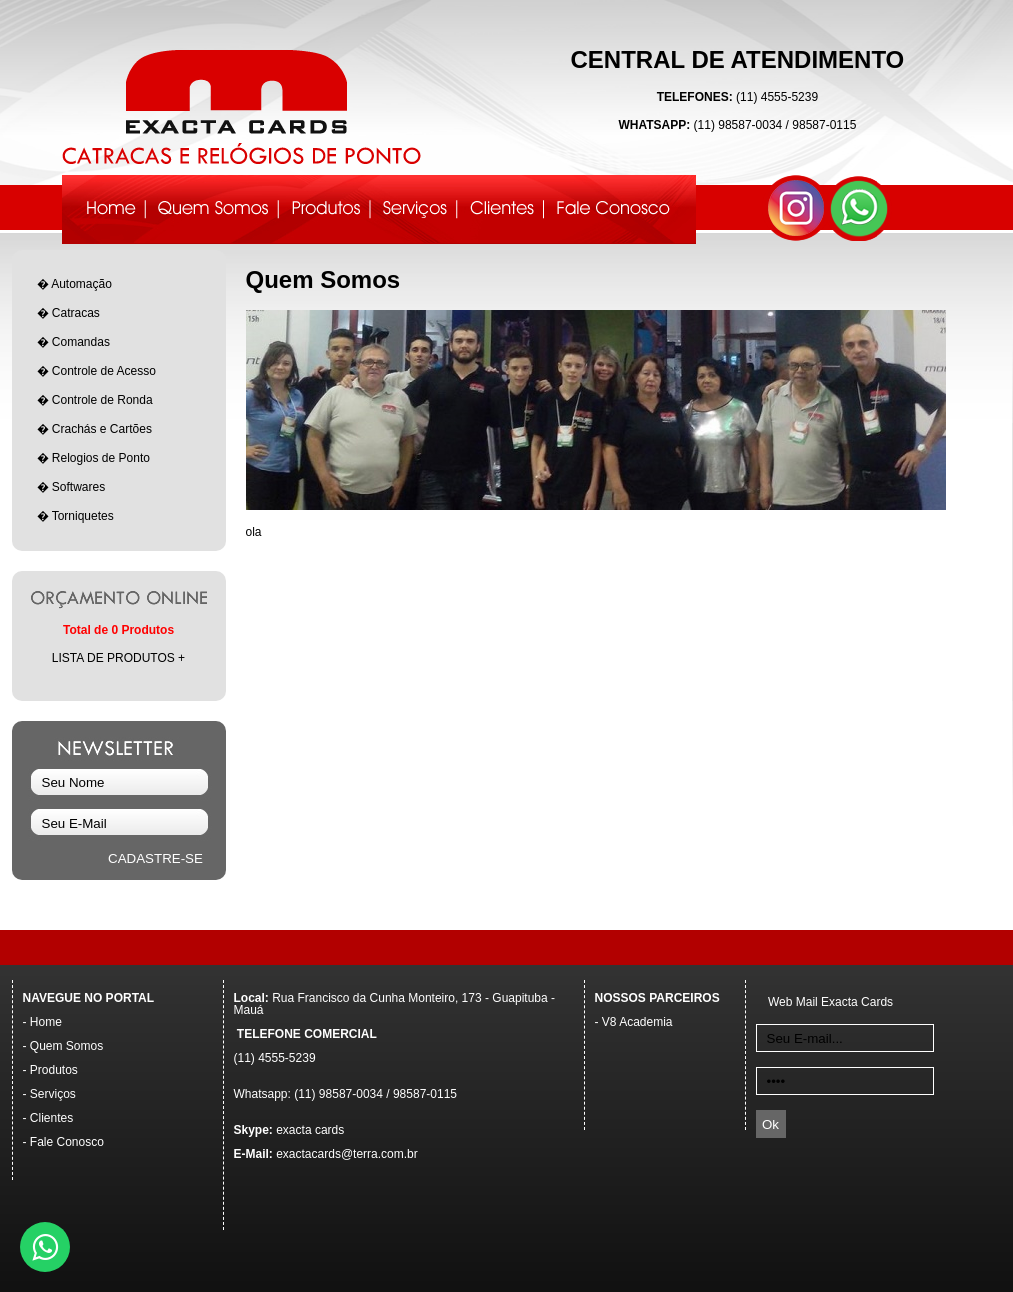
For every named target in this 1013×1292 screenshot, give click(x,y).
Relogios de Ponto (101, 458)
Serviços (53, 1094)
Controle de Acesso (104, 371)
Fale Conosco (67, 1142)
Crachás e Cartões (102, 429)
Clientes (51, 1118)
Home (46, 1022)
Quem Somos (66, 1046)
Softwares (78, 487)
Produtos (54, 1070)
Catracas (76, 313)
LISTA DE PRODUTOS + (118, 658)
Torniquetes (83, 516)
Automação (81, 284)
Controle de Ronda (102, 400)
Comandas (81, 342)
